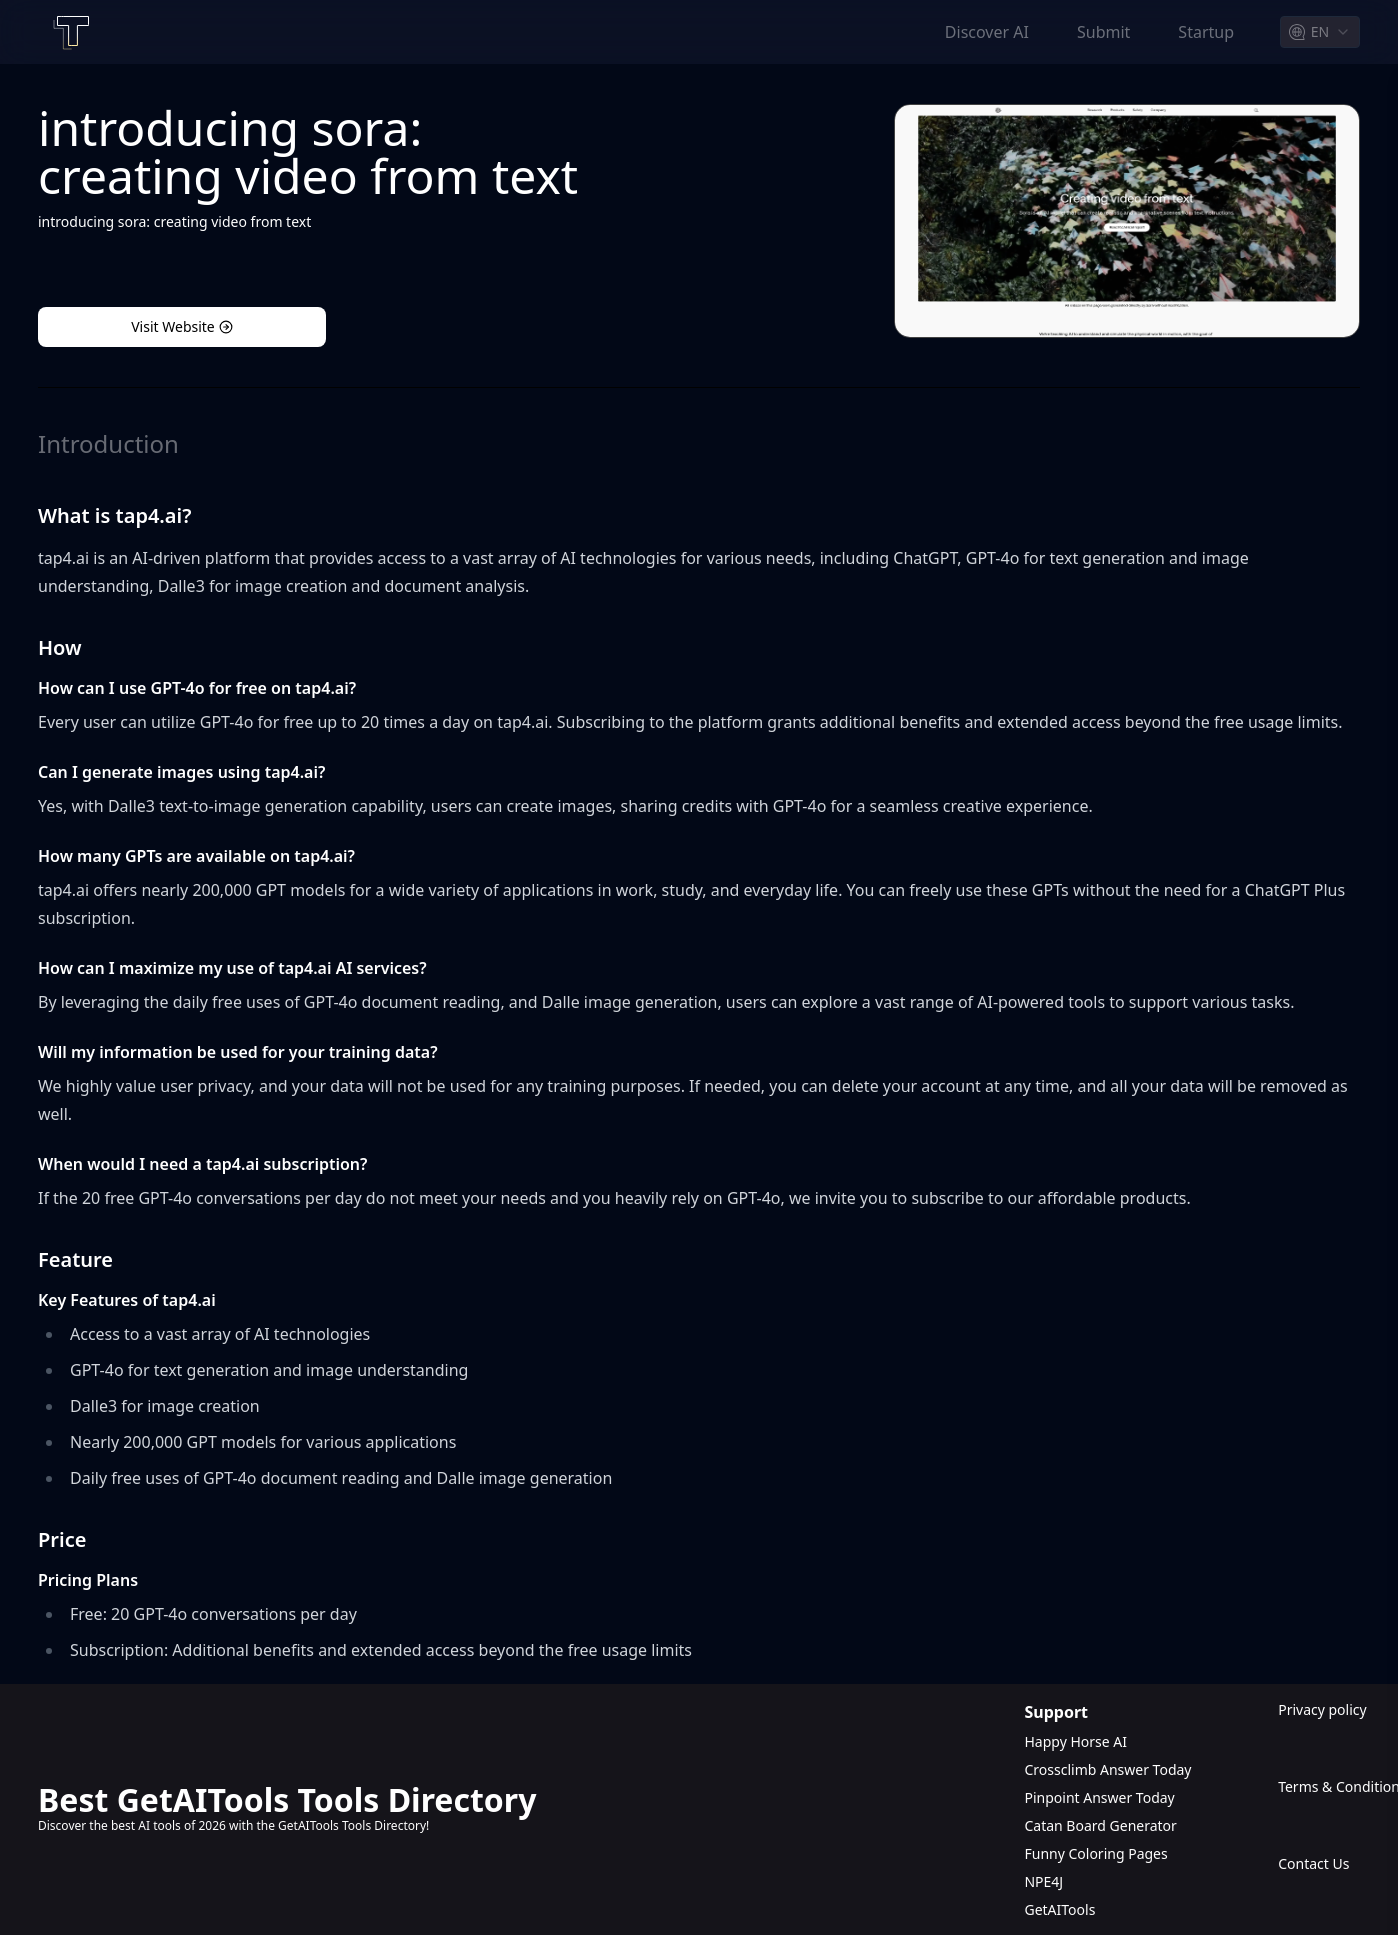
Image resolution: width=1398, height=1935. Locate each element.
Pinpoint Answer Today (1099, 1797)
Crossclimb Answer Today (1107, 1769)
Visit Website (182, 326)
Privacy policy (1319, 1709)
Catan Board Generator (1100, 1825)
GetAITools (1059, 1909)
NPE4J (1043, 1881)
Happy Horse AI (1075, 1741)
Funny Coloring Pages (1095, 1853)
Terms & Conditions (1319, 1786)
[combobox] (1320, 32)
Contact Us (1313, 1863)
